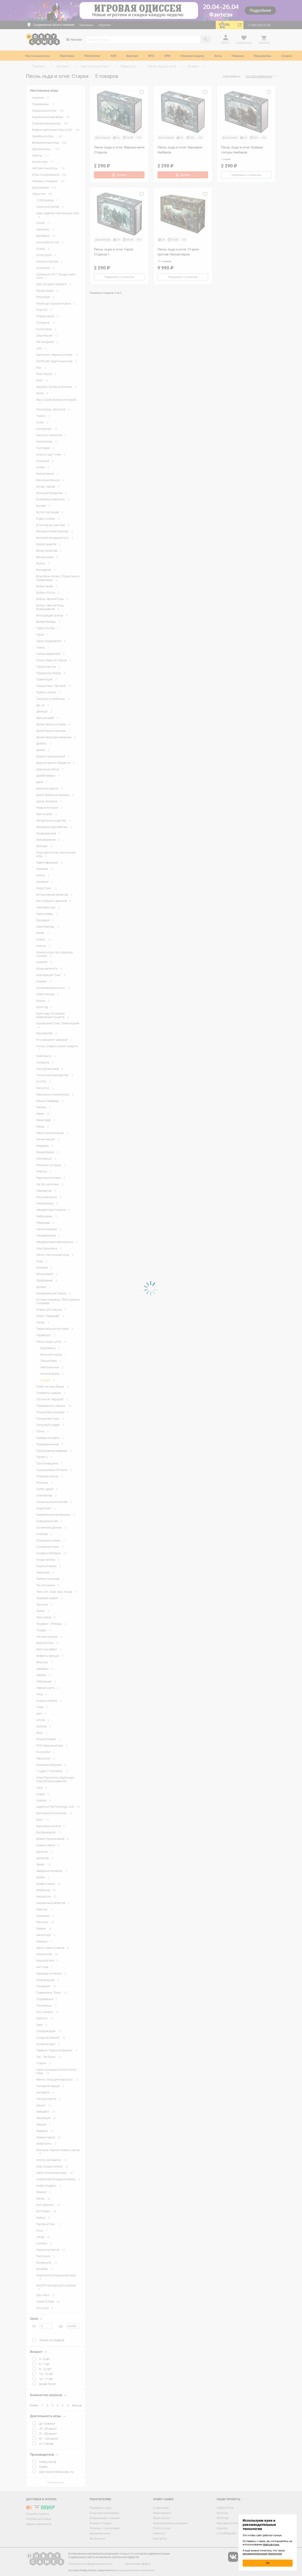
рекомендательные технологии (262, 2553)
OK (268, 2563)
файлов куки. (271, 2544)
